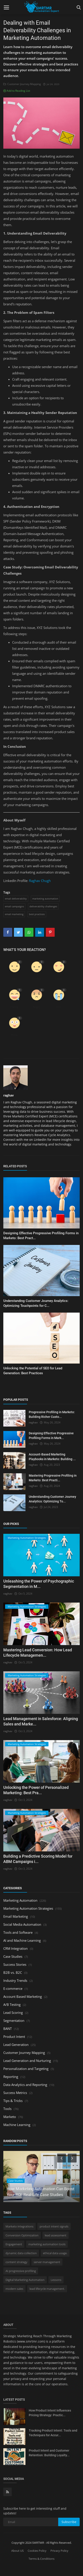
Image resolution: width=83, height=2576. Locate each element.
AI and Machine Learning (22, 1940)
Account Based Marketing (22, 1996)
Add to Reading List (16, 91)
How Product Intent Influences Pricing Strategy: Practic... (50, 2413)
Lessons (56, 2280)
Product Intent (14, 2036)
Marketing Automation (20, 1900)
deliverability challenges (43, 906)
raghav (8, 1095)
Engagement (14, 2244)
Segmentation (13, 2020)
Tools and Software (18, 1932)
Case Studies (12, 1956)
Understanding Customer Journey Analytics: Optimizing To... (52, 1499)
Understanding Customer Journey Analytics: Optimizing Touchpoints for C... (35, 1303)
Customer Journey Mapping (22, 84)
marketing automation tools (47, 2244)
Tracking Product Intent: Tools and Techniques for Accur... (53, 2433)
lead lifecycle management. (47, 2289)
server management (47, 2262)
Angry (37, 1007)
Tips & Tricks (13, 2100)
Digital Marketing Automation (25, 2280)
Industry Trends (15, 1980)
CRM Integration (15, 1948)
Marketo (9, 2116)
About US (17, 2551)
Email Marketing (15, 1916)
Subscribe (69, 2522)
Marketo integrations (19, 2226)
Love (59, 979)
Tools (7, 2108)
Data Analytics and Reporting (25, 2084)
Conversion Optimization (22, 2235)
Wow (14, 1035)
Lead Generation (16, 2044)
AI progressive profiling (21, 2271)
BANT (7, 2028)
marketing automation (45, 898)
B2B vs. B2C (12, 1972)
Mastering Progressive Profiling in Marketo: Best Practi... (53, 1478)
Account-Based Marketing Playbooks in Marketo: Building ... (52, 1457)
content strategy (16, 2262)
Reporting (10, 2076)
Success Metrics (15, 2092)
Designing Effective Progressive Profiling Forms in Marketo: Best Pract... (41, 1235)
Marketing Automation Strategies (28, 1908)
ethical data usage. (55, 2253)
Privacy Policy (59, 2551)
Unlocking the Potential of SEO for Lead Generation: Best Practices (32, 1370)
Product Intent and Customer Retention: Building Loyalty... (49, 2453)
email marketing (14, 914)
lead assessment (55, 2235)
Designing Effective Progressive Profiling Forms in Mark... (51, 1435)
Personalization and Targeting (25, 2068)
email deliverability (16, 898)
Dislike (36, 979)
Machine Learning (16, 2124)
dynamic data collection (21, 2253)
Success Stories (14, 1964)
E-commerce (12, 1988)
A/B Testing (12, 2004)
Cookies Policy (37, 2551)
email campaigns (14, 906)
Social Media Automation (22, 1924)
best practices (37, 914)
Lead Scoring (13, 2012)
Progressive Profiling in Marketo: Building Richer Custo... (52, 1414)
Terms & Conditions (41, 2559)
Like (14, 979)
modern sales (14, 2289)
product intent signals (54, 2226)
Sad (58, 1007)
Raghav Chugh (40, 880)
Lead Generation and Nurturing (27, 2060)
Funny (14, 1007)
